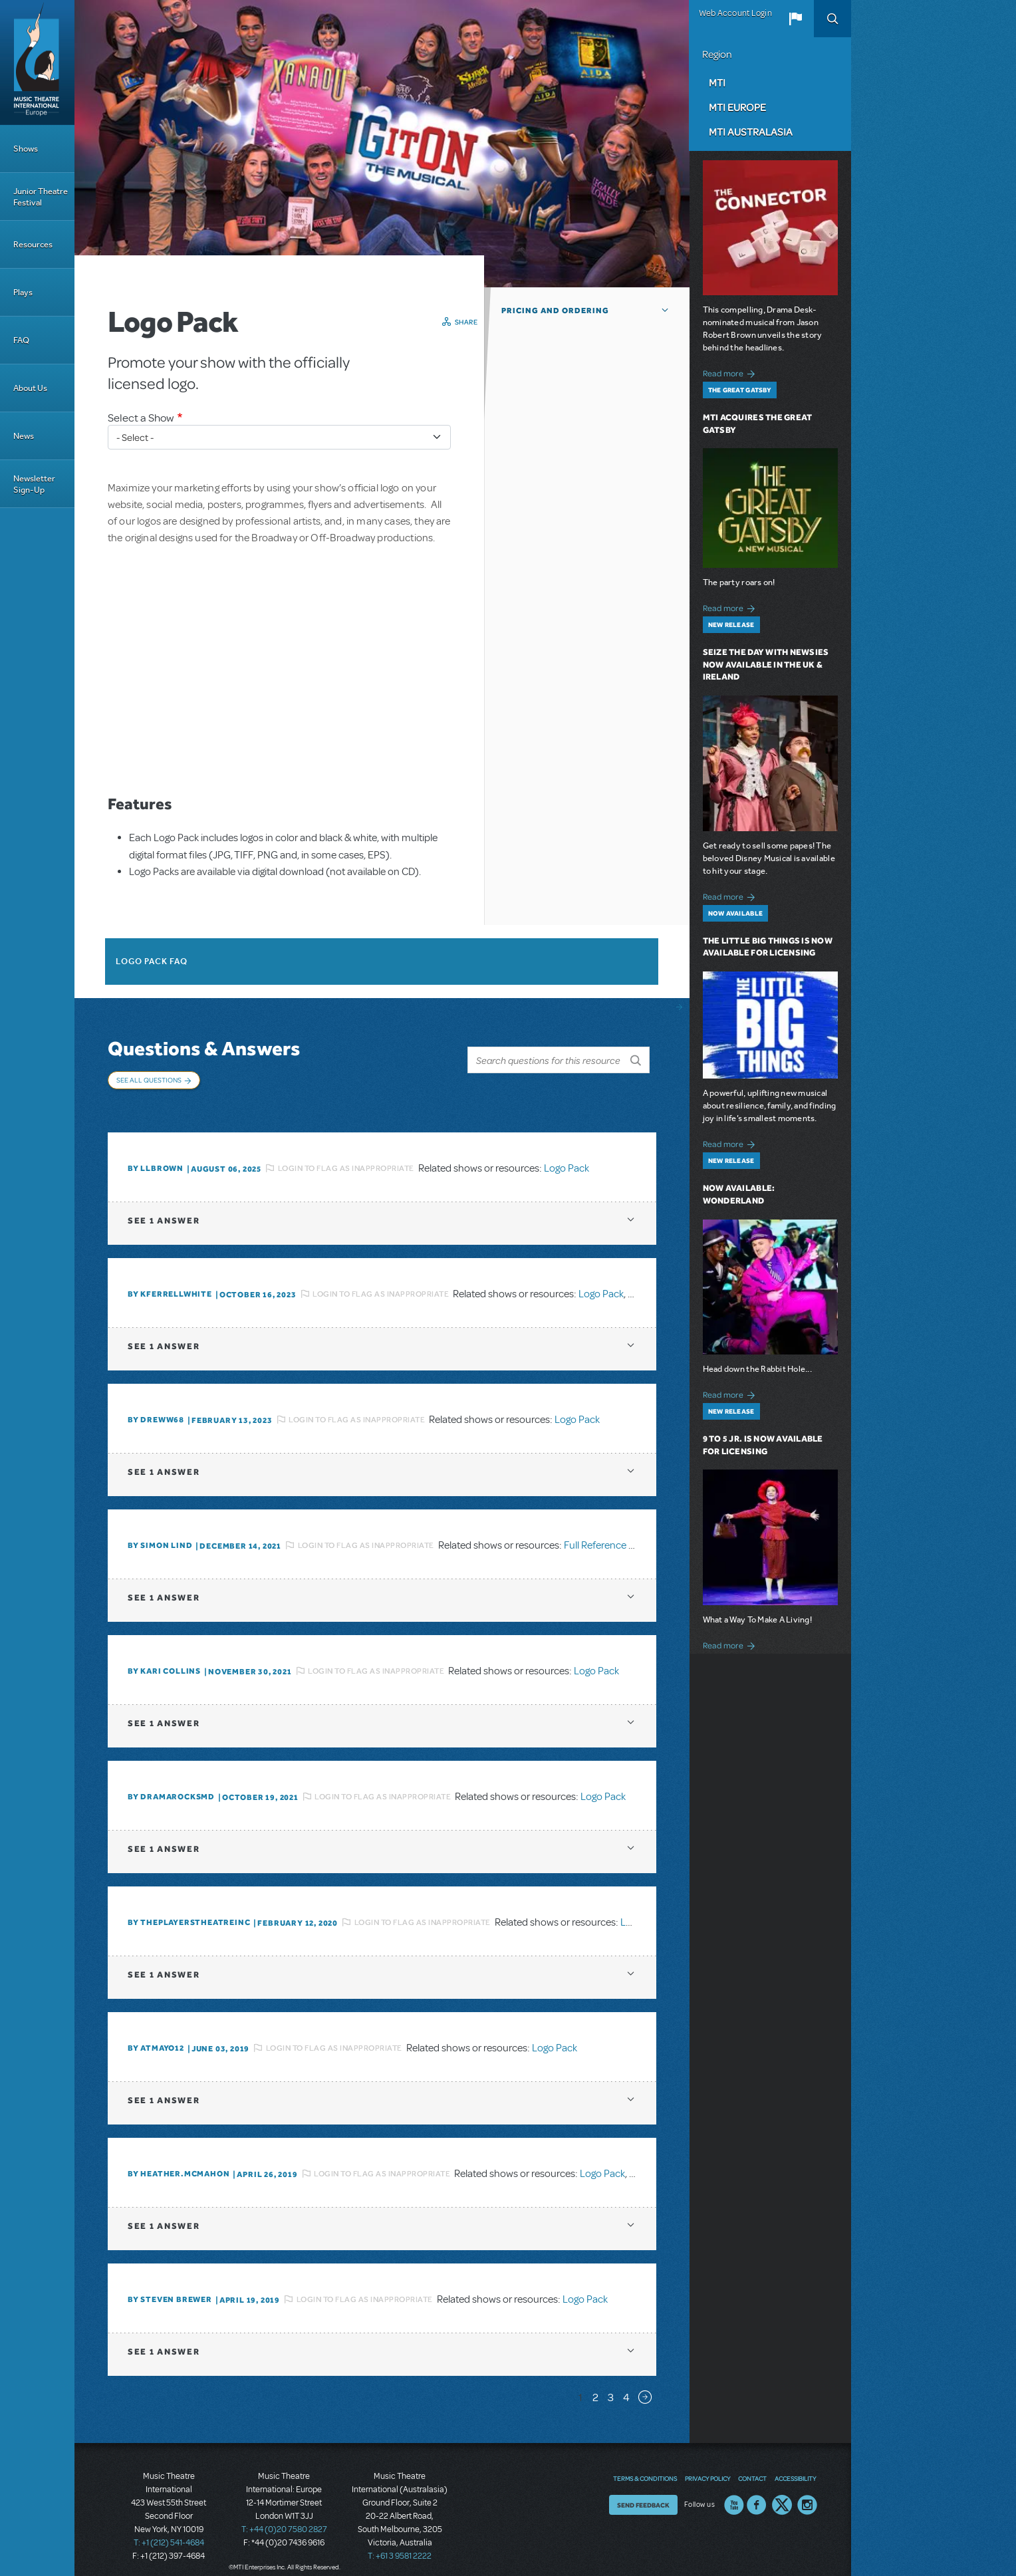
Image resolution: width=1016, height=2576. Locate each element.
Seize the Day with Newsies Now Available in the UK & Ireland (766, 664)
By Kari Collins (164, 1657)
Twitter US (782, 2491)
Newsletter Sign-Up (34, 484)
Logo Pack (566, 1154)
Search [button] (832, 18)
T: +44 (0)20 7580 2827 (284, 2516)
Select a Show (141, 418)
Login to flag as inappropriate (346, 1154)
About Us (30, 388)
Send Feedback (643, 2491)
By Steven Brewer (170, 2286)
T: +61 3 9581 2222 (400, 2542)
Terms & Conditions (645, 2464)
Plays (23, 292)
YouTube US (734, 2491)
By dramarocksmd (171, 1783)
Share (466, 321)
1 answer (163, 1207)
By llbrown (156, 1155)
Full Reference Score (609, 1531)
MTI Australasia (751, 131)
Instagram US (807, 2491)
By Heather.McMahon (178, 2160)
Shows (25, 148)
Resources (33, 244)
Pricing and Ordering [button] (555, 310)
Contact (752, 2464)
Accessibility (795, 2464)
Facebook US (757, 2491)
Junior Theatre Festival (40, 197)
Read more (731, 372)
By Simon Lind (160, 1532)
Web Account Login (735, 13)
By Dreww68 (156, 1406)
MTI (717, 82)
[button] (795, 18)
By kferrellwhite (170, 1280)
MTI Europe (737, 107)
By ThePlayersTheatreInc (189, 1909)
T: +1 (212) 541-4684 (169, 2529)
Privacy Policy (707, 2464)
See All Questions (149, 1080)
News (23, 436)
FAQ (21, 340)
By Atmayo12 (156, 2034)
